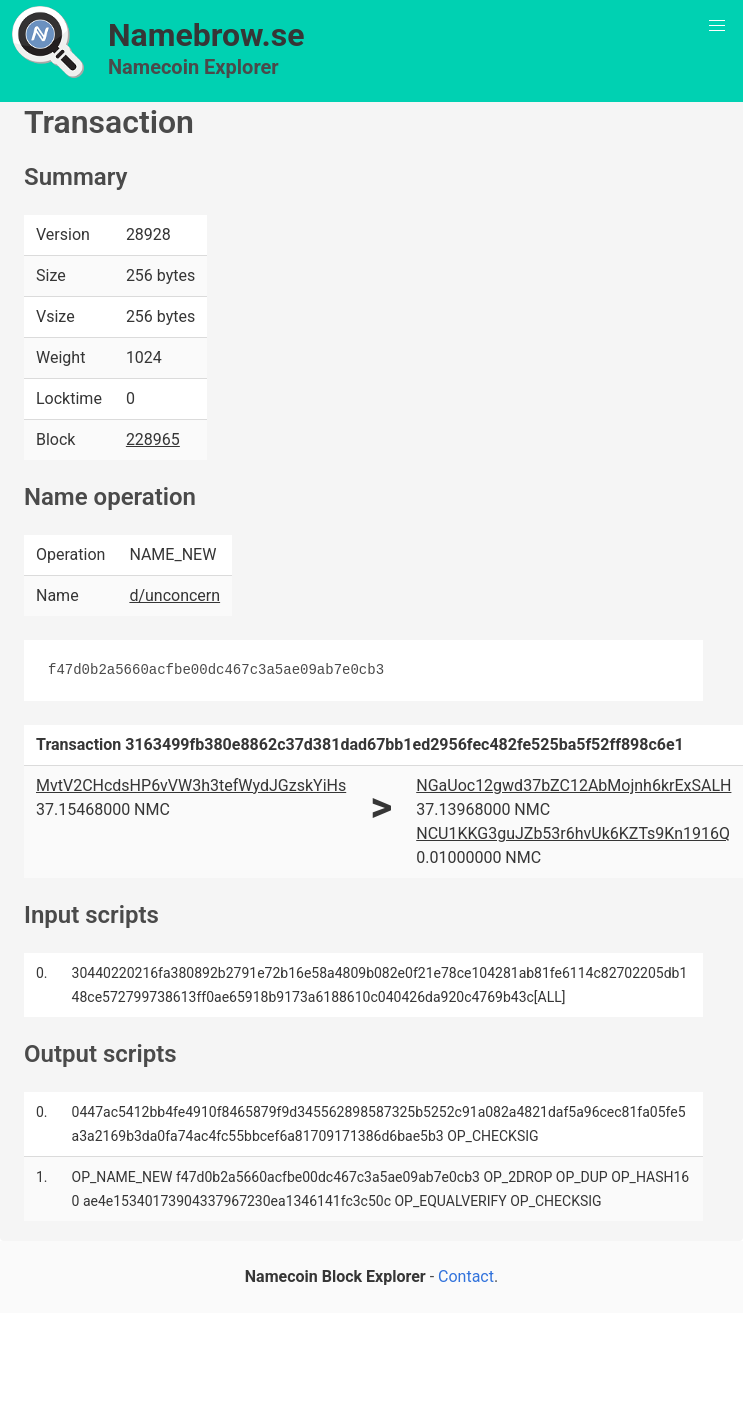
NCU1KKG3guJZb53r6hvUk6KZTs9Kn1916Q (573, 833)
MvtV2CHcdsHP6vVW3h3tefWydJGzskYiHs (191, 785)
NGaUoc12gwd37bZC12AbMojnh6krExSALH (573, 785)
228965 (153, 439)
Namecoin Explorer (193, 67)
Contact (466, 1276)
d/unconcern (174, 595)
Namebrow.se (206, 35)
